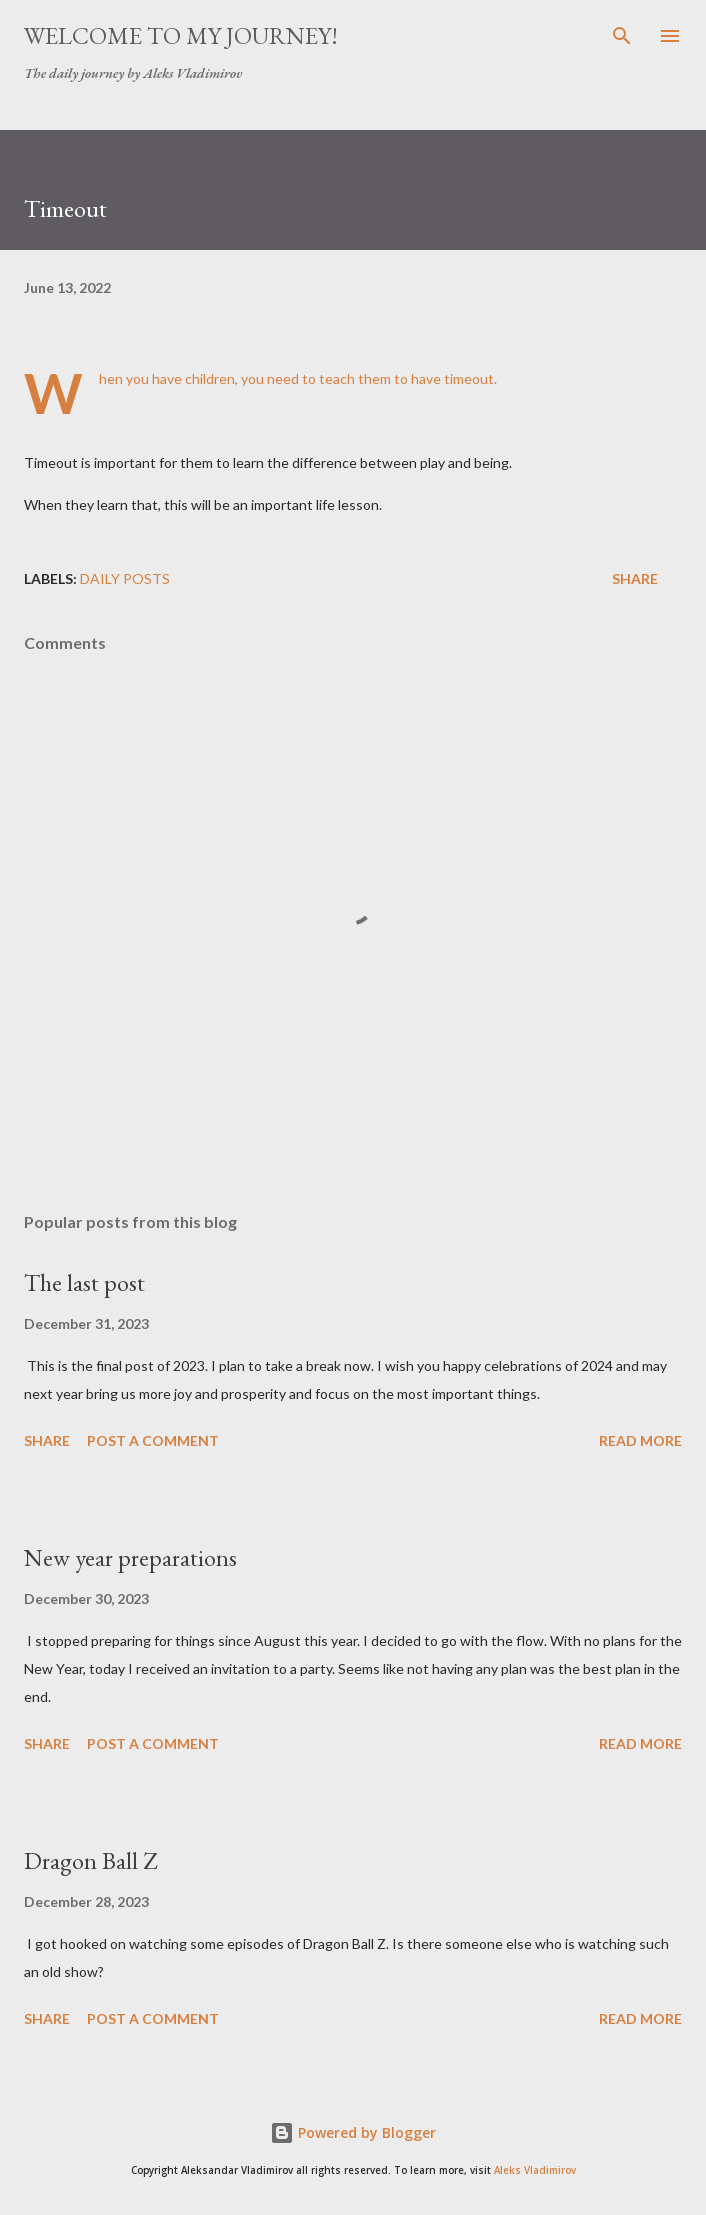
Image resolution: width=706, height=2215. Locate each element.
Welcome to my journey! (181, 35)
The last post (84, 1282)
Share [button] (635, 578)
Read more (640, 1440)
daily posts (125, 578)
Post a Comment (153, 1440)
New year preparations (130, 1557)
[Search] (622, 36)
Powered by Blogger (353, 2132)
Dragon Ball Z (90, 1860)
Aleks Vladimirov (535, 2170)
